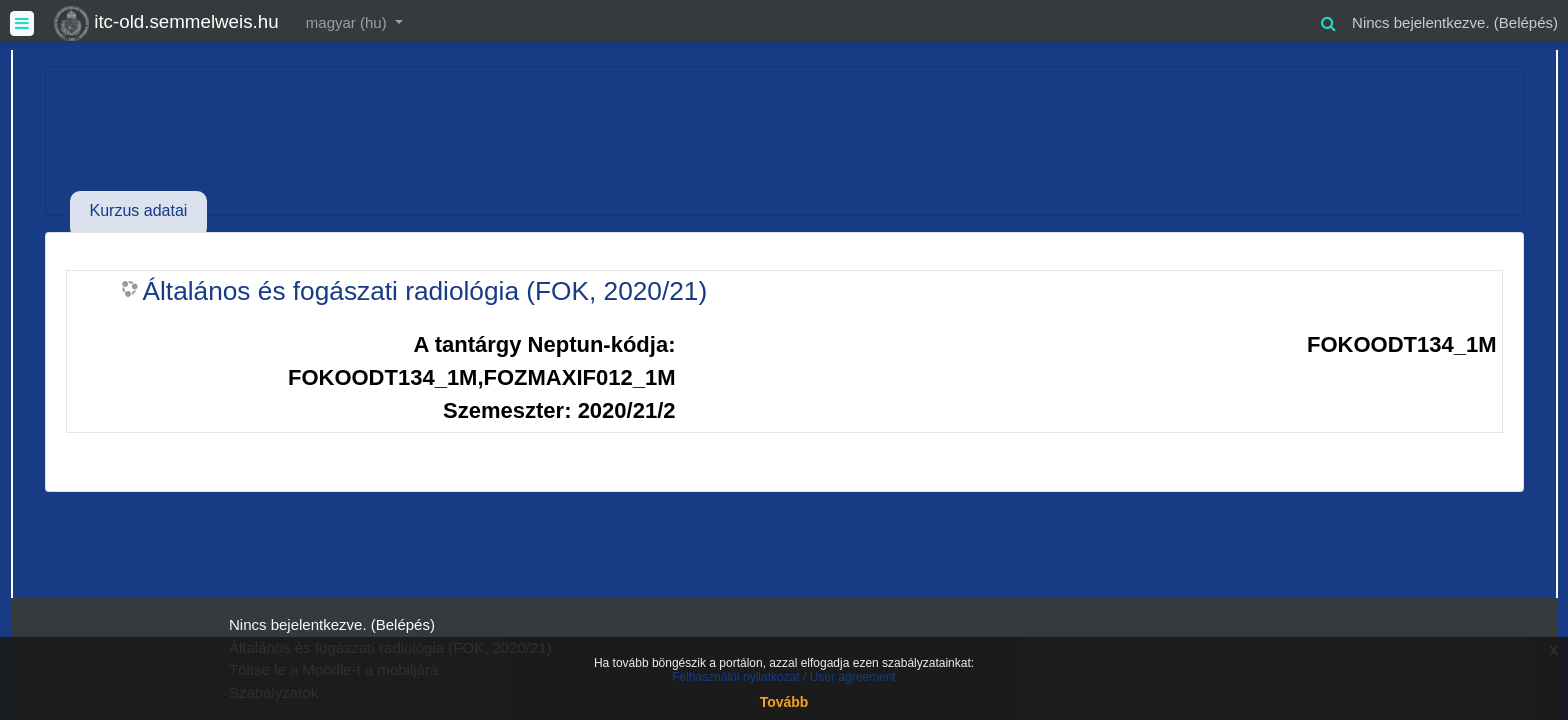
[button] (1328, 20)
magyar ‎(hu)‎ (348, 22)
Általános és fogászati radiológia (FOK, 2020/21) (425, 291)
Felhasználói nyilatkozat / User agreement (783, 677)
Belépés (1526, 22)
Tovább (784, 702)
